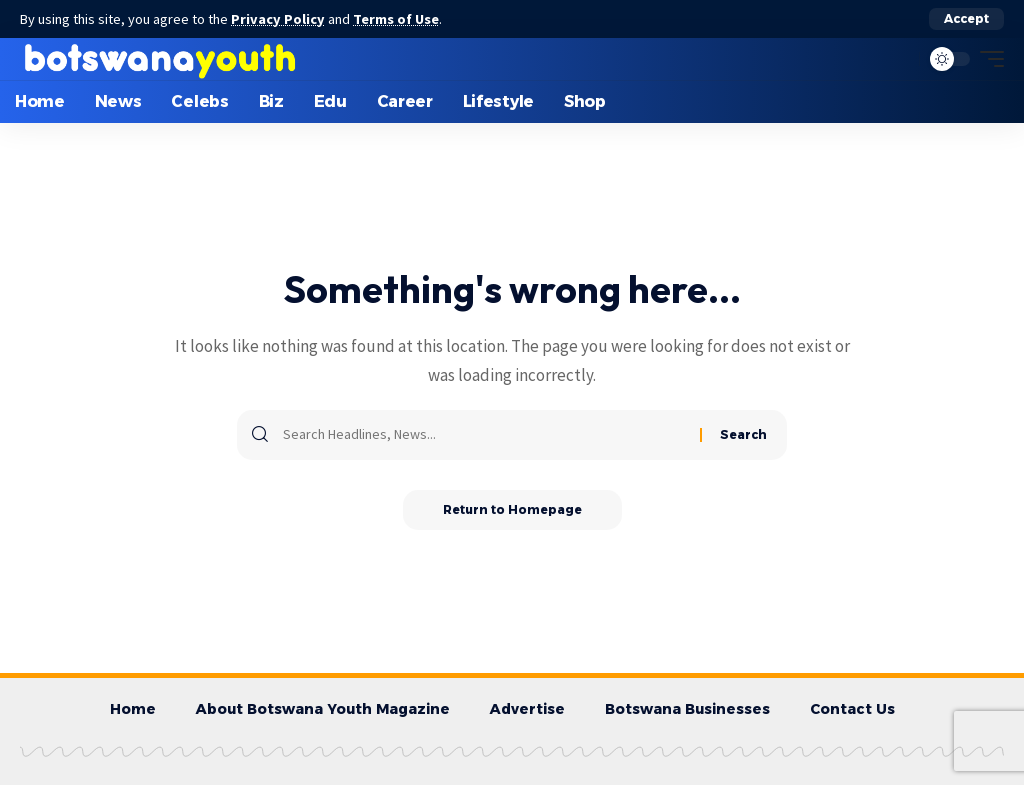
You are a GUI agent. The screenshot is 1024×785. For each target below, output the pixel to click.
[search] (899, 59)
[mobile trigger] (987, 59)
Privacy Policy (278, 19)
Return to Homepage (512, 509)
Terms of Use (396, 19)
